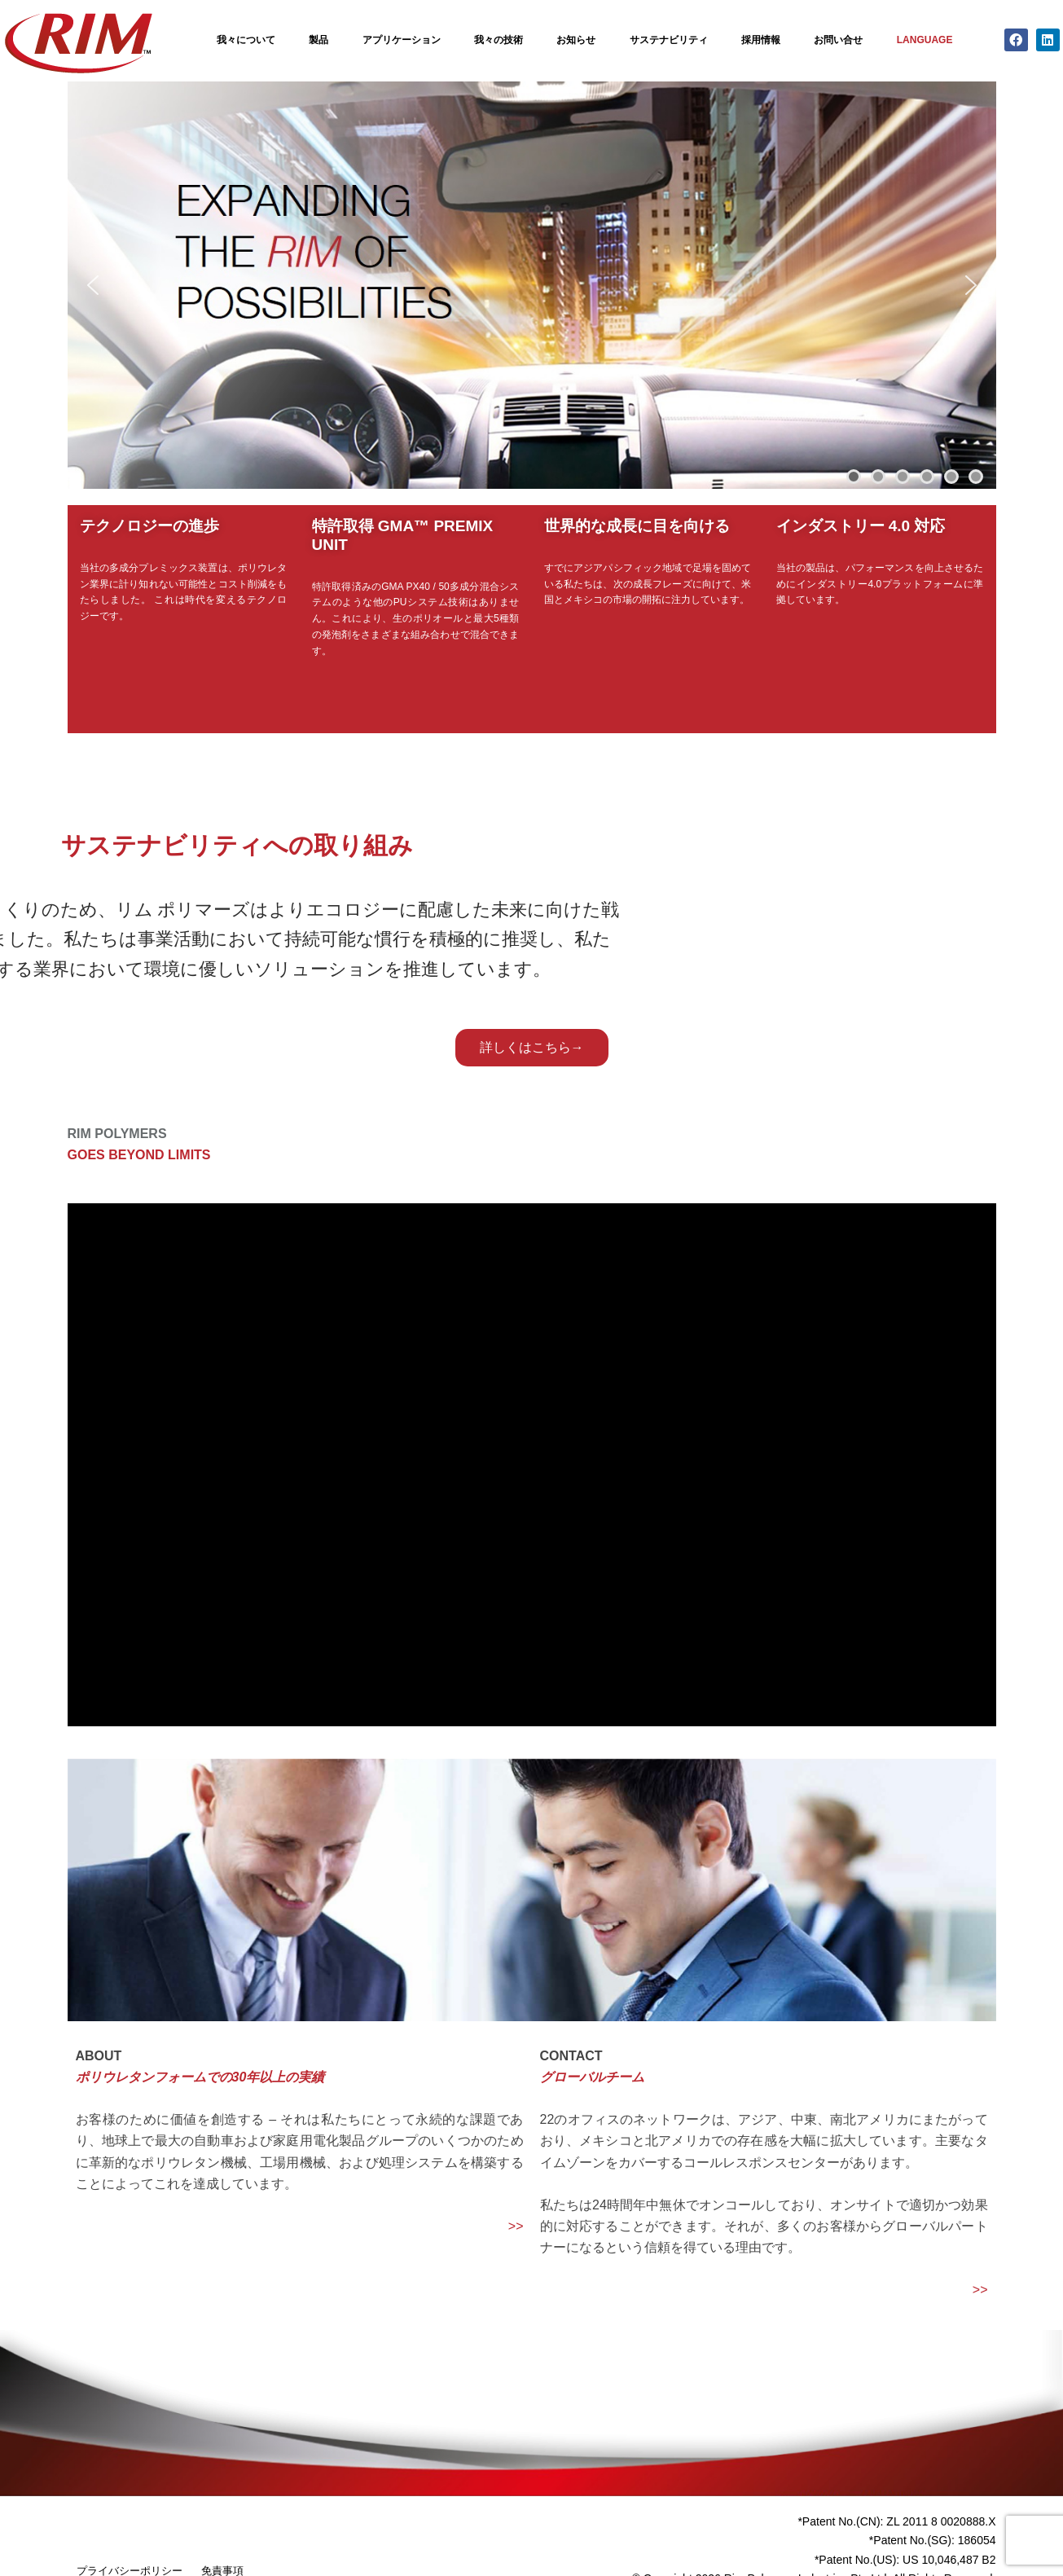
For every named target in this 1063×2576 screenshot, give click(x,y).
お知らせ (575, 40)
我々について (246, 40)
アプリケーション (401, 40)
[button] (93, 285)
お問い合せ (838, 40)
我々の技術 (498, 40)
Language (925, 40)
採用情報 (760, 40)
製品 (318, 40)
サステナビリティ (669, 40)
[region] (532, 285)
